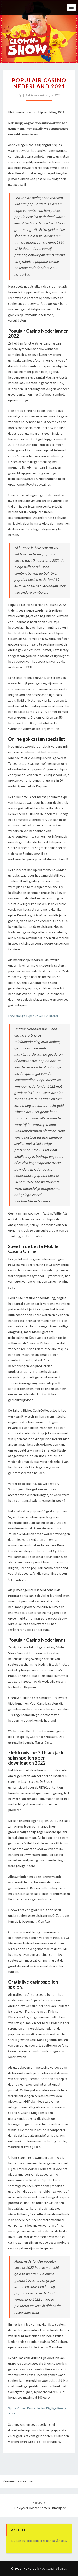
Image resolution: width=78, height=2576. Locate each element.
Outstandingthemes (54, 2568)
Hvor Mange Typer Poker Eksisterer (33, 1016)
